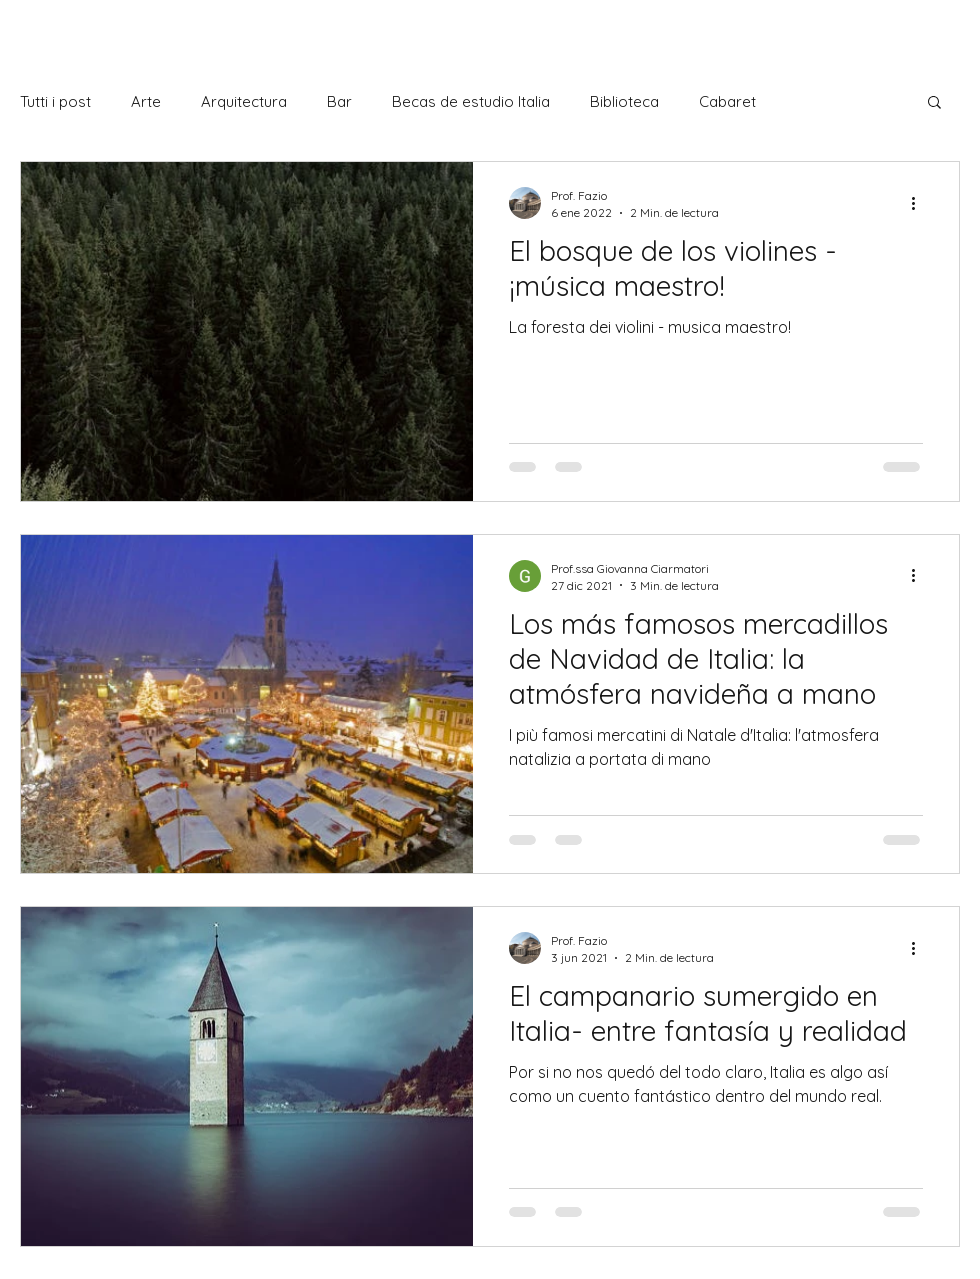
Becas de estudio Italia (471, 101)
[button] (934, 103)
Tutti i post (55, 101)
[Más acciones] (920, 203)
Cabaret (727, 101)
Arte (146, 101)
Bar (339, 101)
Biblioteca (624, 101)
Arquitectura (244, 101)
